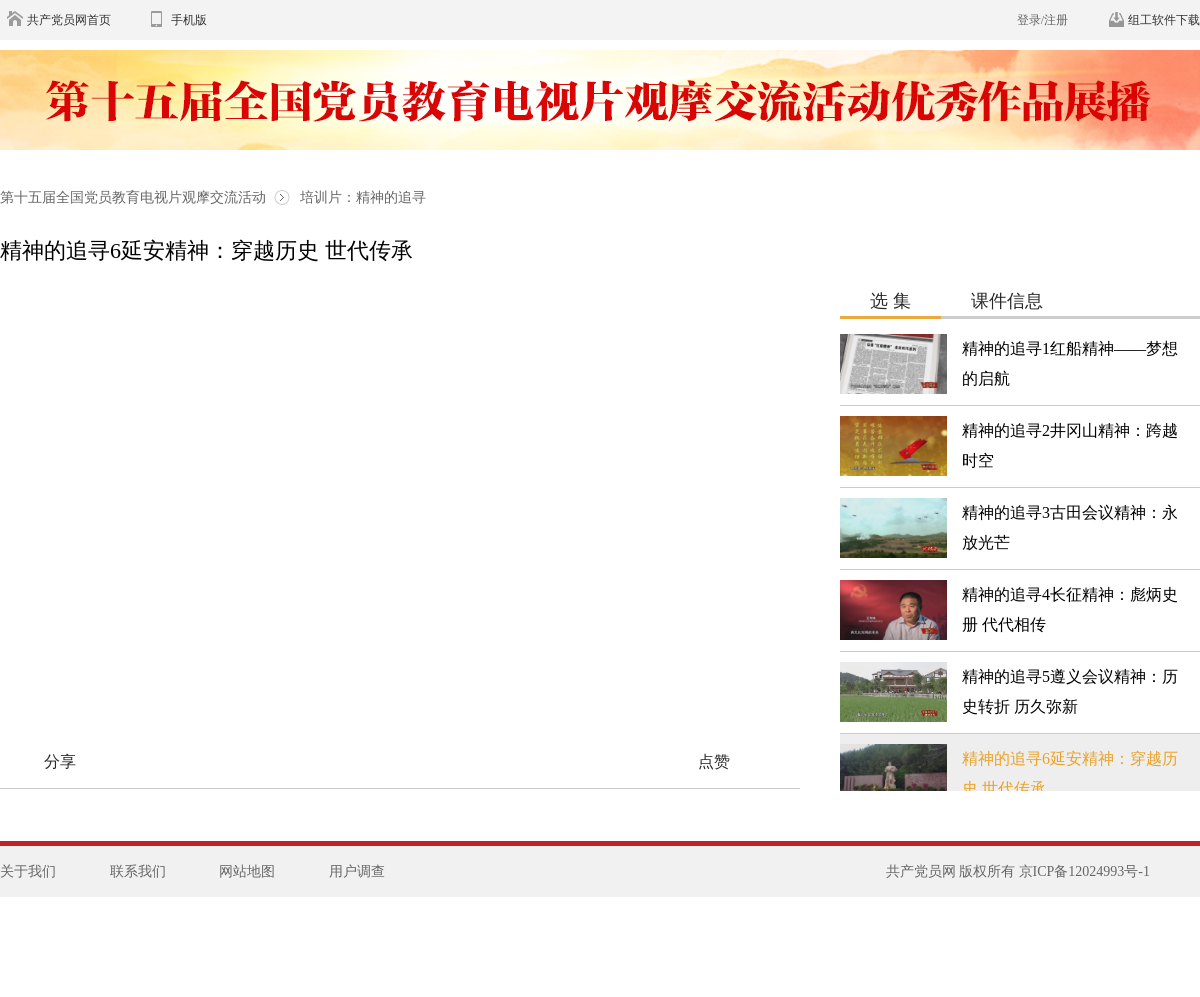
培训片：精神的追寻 (363, 197)
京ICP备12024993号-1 (1084, 871)
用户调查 (357, 871)
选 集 (890, 301)
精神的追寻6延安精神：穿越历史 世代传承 (206, 250)
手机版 (189, 20)
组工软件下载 (1164, 20)
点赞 (714, 761)
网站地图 (247, 871)
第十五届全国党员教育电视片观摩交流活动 (135, 197)
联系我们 (138, 871)
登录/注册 (1042, 20)
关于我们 (28, 871)
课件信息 (1007, 301)
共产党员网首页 (69, 20)
